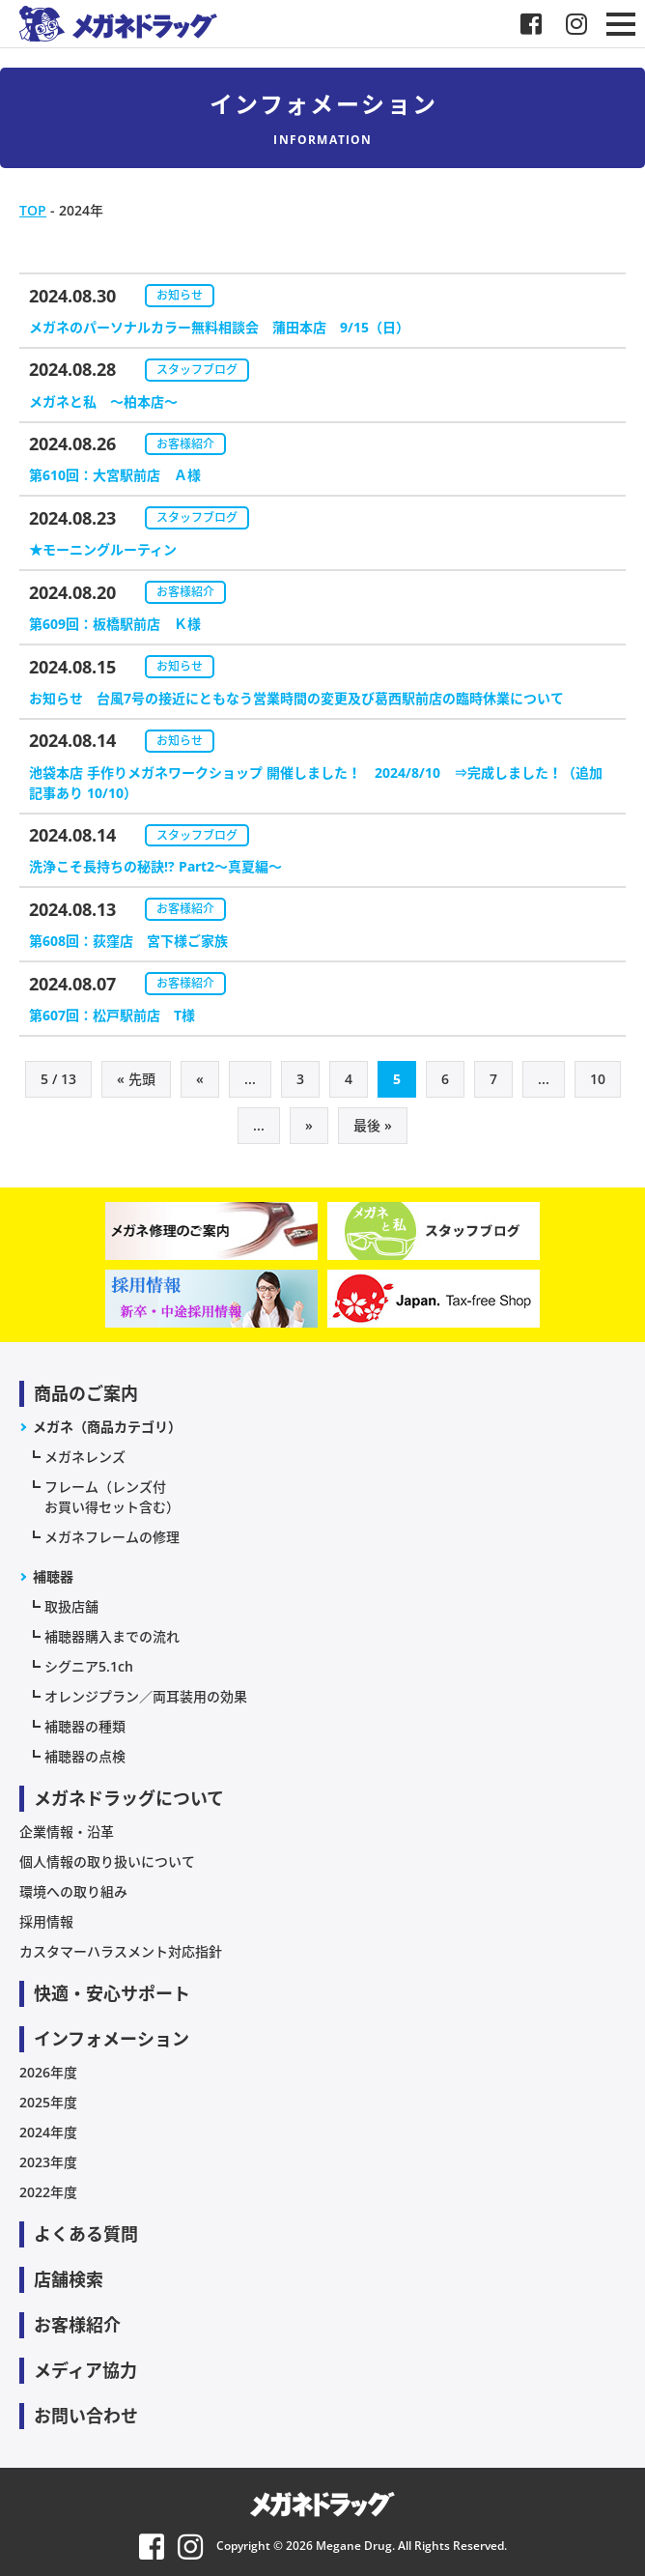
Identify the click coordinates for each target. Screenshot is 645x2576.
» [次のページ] (309, 1125)
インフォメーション (111, 2038)
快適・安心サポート (112, 1993)
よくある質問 (86, 2234)
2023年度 (48, 2162)
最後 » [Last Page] (372, 1125)
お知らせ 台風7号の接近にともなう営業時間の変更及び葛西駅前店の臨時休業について (296, 698)
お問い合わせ (86, 2415)
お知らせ (179, 295)
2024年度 (48, 2132)
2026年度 (48, 2072)
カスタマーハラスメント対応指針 (120, 1951)
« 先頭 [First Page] (136, 1079)
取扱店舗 (71, 1606)
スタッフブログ (197, 369)
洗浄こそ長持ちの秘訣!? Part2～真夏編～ (155, 866)
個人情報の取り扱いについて (107, 1861)
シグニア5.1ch (88, 1666)
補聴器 (53, 1576)
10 (597, 1079)
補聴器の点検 (85, 1756)
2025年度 (48, 2102)
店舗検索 (68, 2279)
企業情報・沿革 (66, 1831)
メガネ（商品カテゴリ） (107, 1426)
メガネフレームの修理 (112, 1537)
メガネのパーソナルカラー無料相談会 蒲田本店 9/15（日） (219, 327)
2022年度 (48, 2192)
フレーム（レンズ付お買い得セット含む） (112, 1496)
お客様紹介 (185, 444)
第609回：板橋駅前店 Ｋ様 (115, 624)
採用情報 (46, 1921)
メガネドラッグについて (129, 1798)
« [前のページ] (200, 1079)
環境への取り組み (73, 1891)
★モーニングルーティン (103, 549)
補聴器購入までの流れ (112, 1636)
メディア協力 (85, 2370)
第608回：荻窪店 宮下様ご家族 (128, 940)
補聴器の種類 (85, 1726)
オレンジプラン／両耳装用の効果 (145, 1696)
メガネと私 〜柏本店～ (103, 401)
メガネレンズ (85, 1456)
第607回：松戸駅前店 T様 (119, 1015)
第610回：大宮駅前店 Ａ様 (115, 475)
